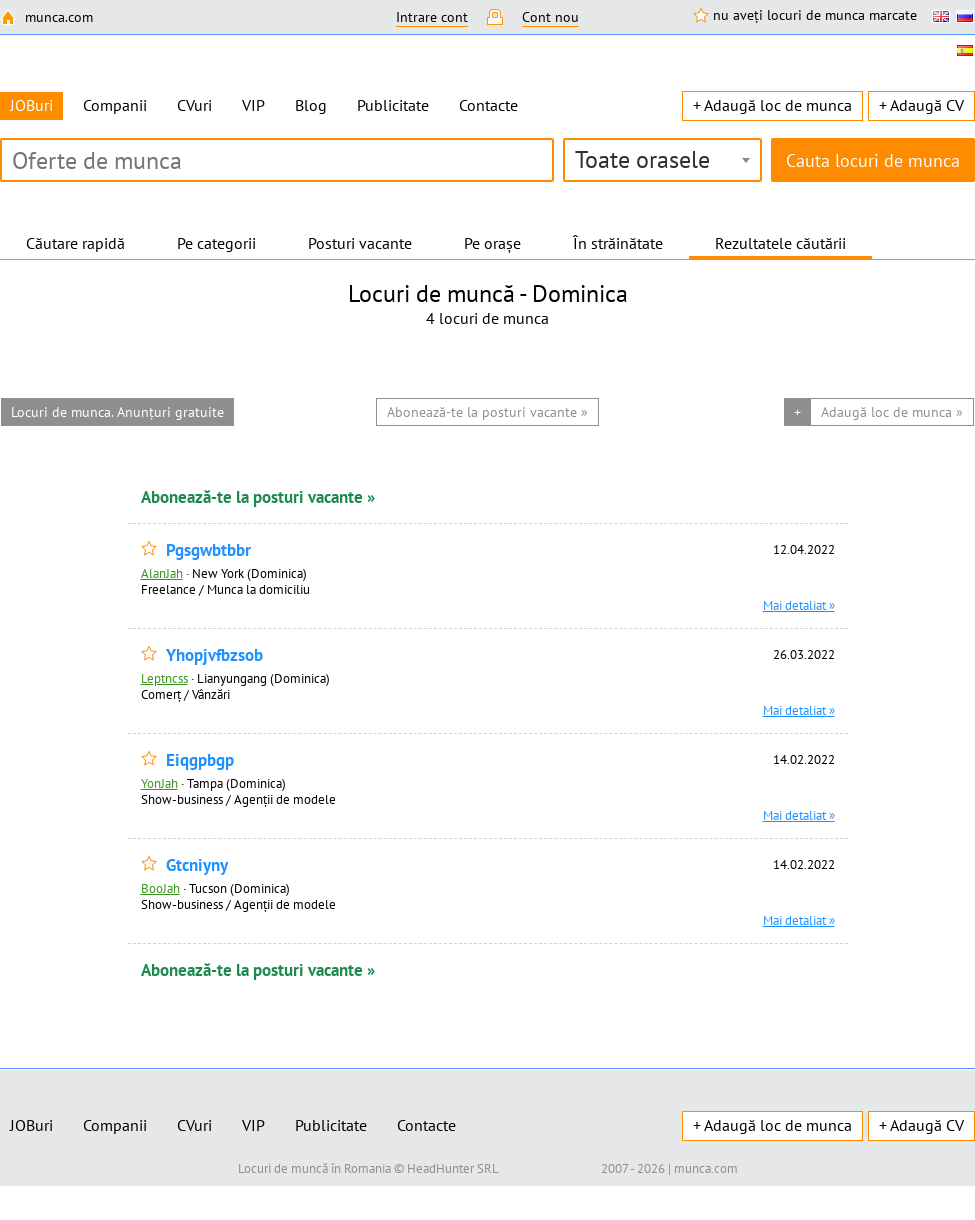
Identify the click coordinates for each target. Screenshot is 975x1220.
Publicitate (393, 105)
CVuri (194, 105)
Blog (311, 105)
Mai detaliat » (799, 605)
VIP (253, 105)
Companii (115, 105)
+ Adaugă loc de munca (772, 105)
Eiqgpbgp (200, 760)
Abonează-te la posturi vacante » (258, 497)
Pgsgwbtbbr (208, 550)
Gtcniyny (197, 865)
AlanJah (162, 573)
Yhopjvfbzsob (214, 655)
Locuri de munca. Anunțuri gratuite (117, 412)
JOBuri (31, 1125)
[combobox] (662, 160)
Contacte (488, 105)
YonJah (159, 783)
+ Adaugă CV (921, 105)
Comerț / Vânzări (185, 694)
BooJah (160, 888)
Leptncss (164, 678)
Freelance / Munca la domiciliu (225, 589)
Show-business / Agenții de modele (238, 799)
